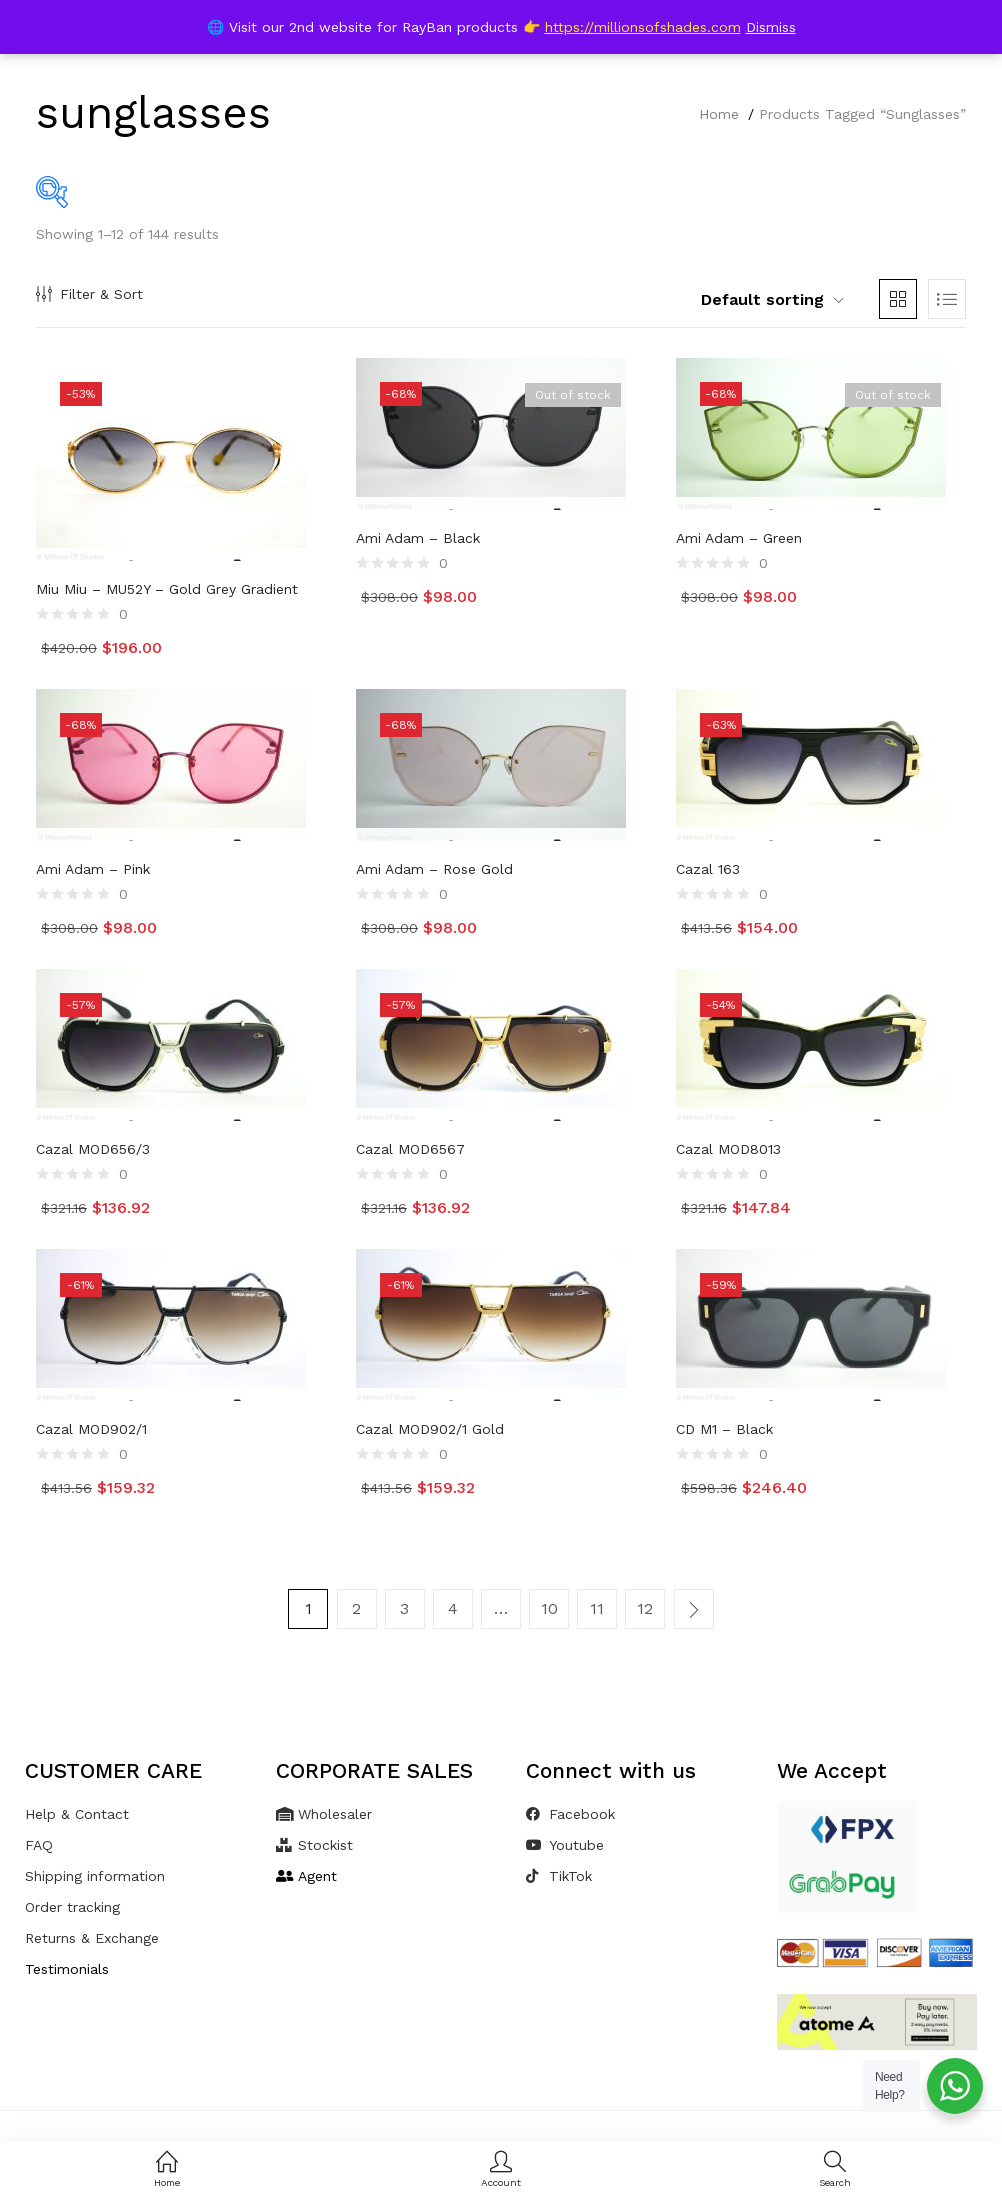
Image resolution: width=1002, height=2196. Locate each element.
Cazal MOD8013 (728, 1149)
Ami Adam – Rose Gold (434, 869)
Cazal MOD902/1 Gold (430, 1429)
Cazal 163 (708, 869)
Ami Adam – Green (739, 538)
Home (719, 114)
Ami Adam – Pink (93, 869)
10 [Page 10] (549, 1608)
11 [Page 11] (597, 1608)
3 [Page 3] (405, 1608)
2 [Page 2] (357, 1608)
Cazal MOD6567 (410, 1149)
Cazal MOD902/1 (91, 1429)
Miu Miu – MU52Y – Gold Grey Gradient (167, 589)
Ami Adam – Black (418, 538)
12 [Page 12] (645, 1608)
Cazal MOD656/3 (93, 1149)
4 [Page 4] (453, 1608)
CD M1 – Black (724, 1429)
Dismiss (771, 27)
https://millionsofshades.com (643, 27)
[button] (761, 300)
